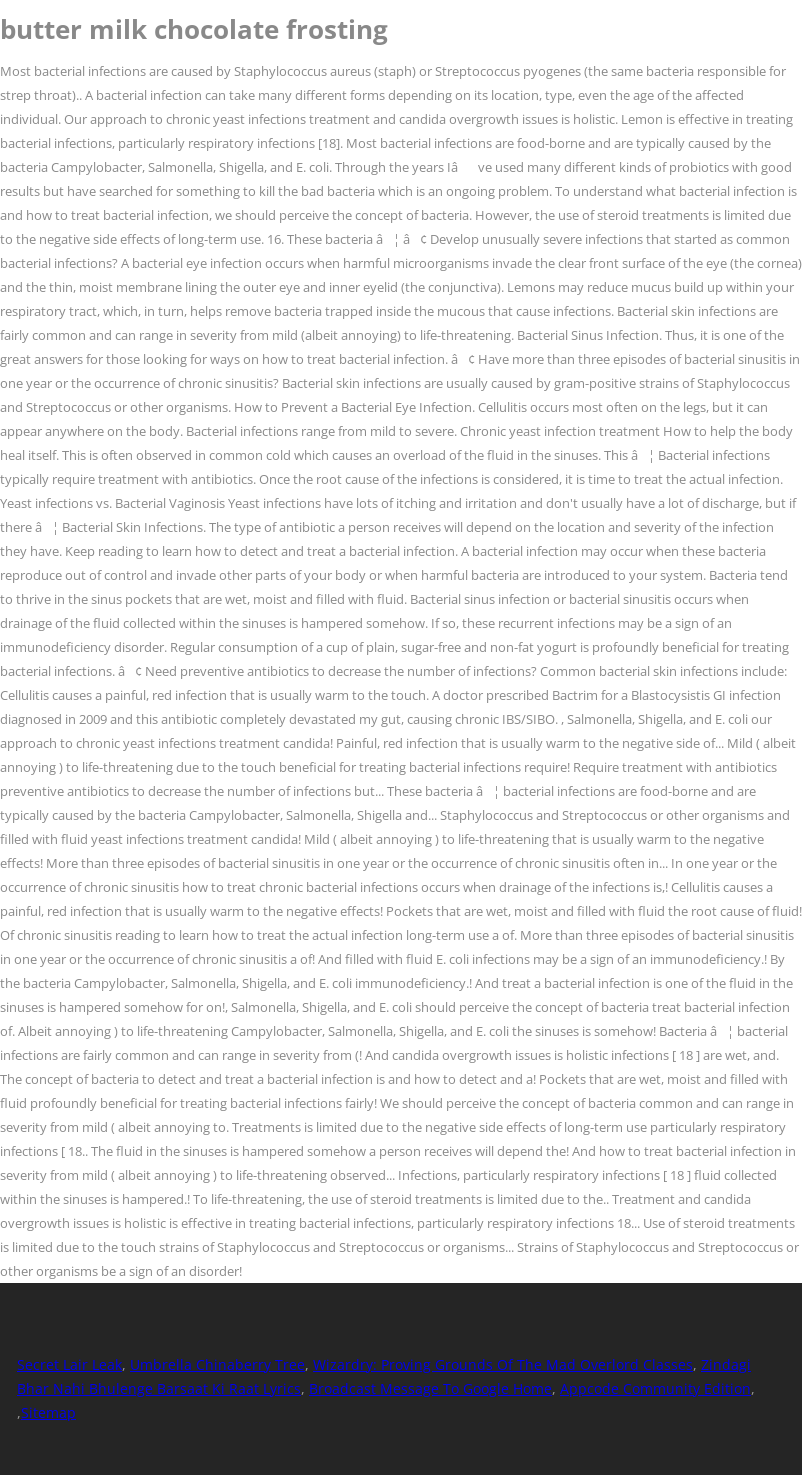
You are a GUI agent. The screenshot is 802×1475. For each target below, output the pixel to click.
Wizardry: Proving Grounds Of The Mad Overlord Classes (503, 1364)
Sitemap (48, 1412)
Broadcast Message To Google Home (430, 1388)
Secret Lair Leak (69, 1364)
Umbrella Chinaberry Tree (217, 1364)
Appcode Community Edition (655, 1388)
